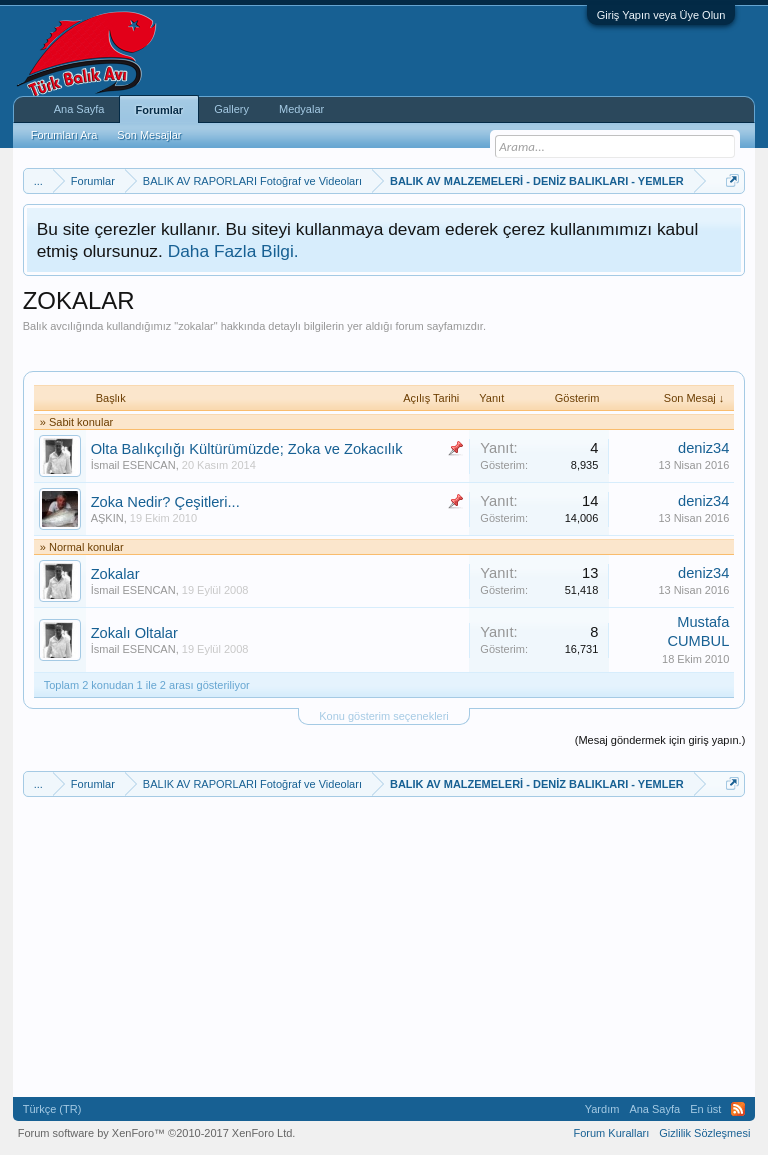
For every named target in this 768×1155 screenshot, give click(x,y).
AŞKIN (107, 518)
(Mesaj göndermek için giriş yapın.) (660, 740)
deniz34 (703, 448)
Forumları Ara (64, 135)
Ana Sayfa (79, 109)
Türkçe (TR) (52, 1109)
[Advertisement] (387, 340)
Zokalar (115, 574)
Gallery (231, 109)
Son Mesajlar (149, 135)
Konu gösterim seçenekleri (384, 716)
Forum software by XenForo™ (157, 1133)
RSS (738, 1109)
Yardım (602, 1109)
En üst (705, 1109)
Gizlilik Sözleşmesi (704, 1133)
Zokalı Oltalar (134, 633)
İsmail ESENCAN (133, 465)
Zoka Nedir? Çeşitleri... (165, 502)
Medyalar (301, 109)
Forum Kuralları (611, 1133)
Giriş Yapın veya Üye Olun (661, 15)
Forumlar (159, 110)
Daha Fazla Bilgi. (233, 251)
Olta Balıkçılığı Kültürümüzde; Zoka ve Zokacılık (247, 449)
